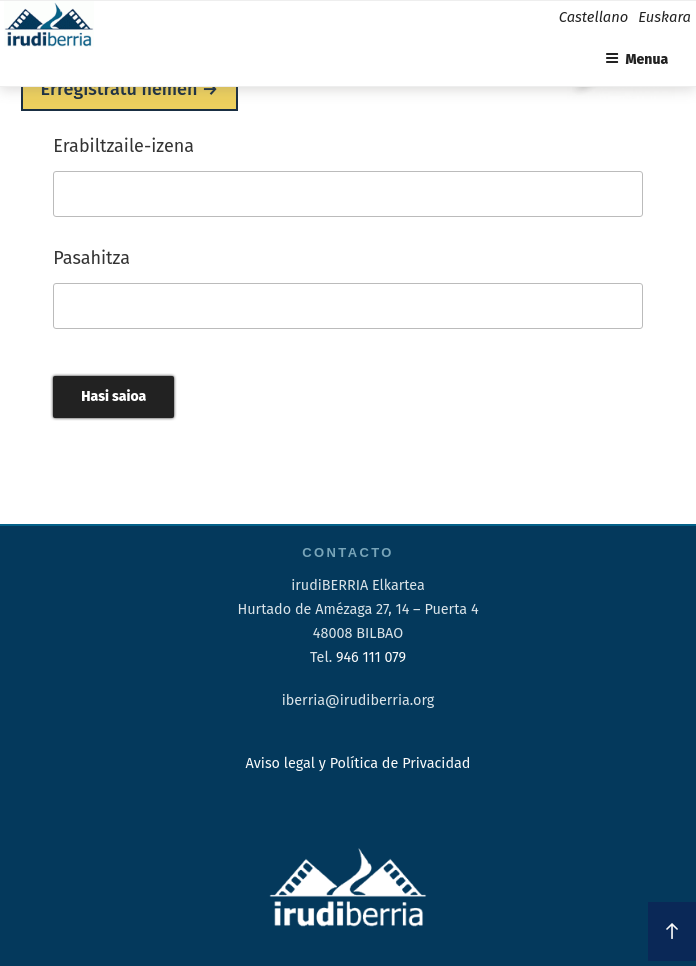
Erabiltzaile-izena (123, 146)
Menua (637, 59)
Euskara (664, 17)
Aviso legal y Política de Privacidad (358, 763)
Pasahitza (91, 258)
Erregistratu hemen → (130, 89)
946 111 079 (371, 657)
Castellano (593, 17)
